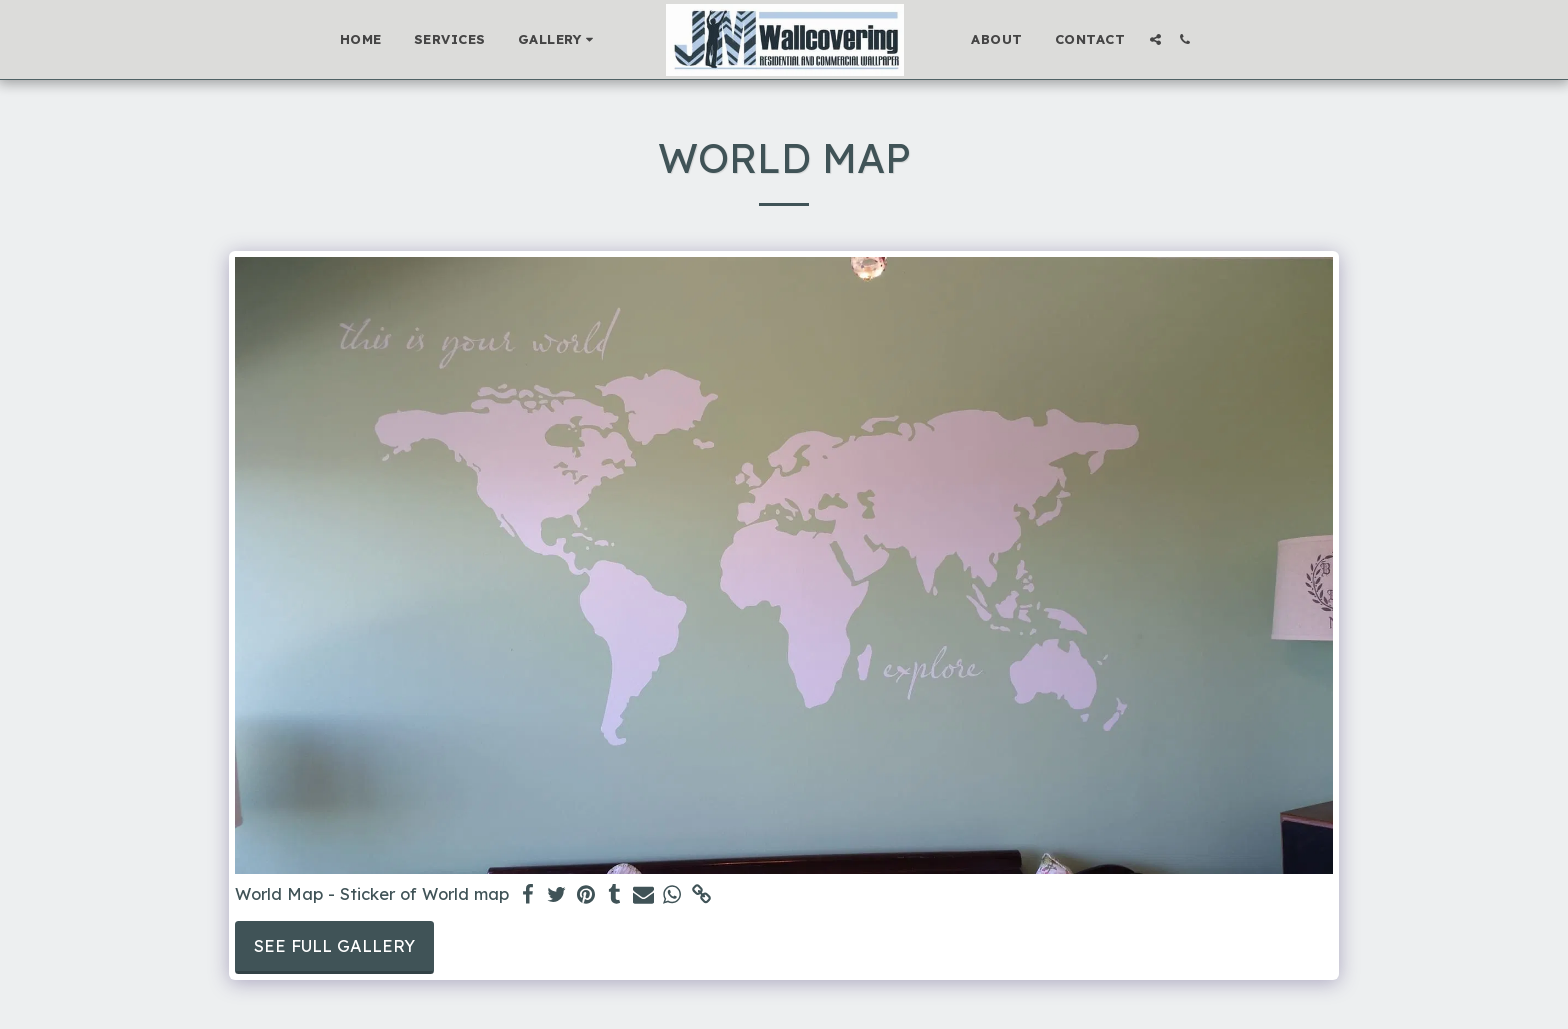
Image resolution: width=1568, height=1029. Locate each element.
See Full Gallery (334, 945)
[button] (558, 40)
